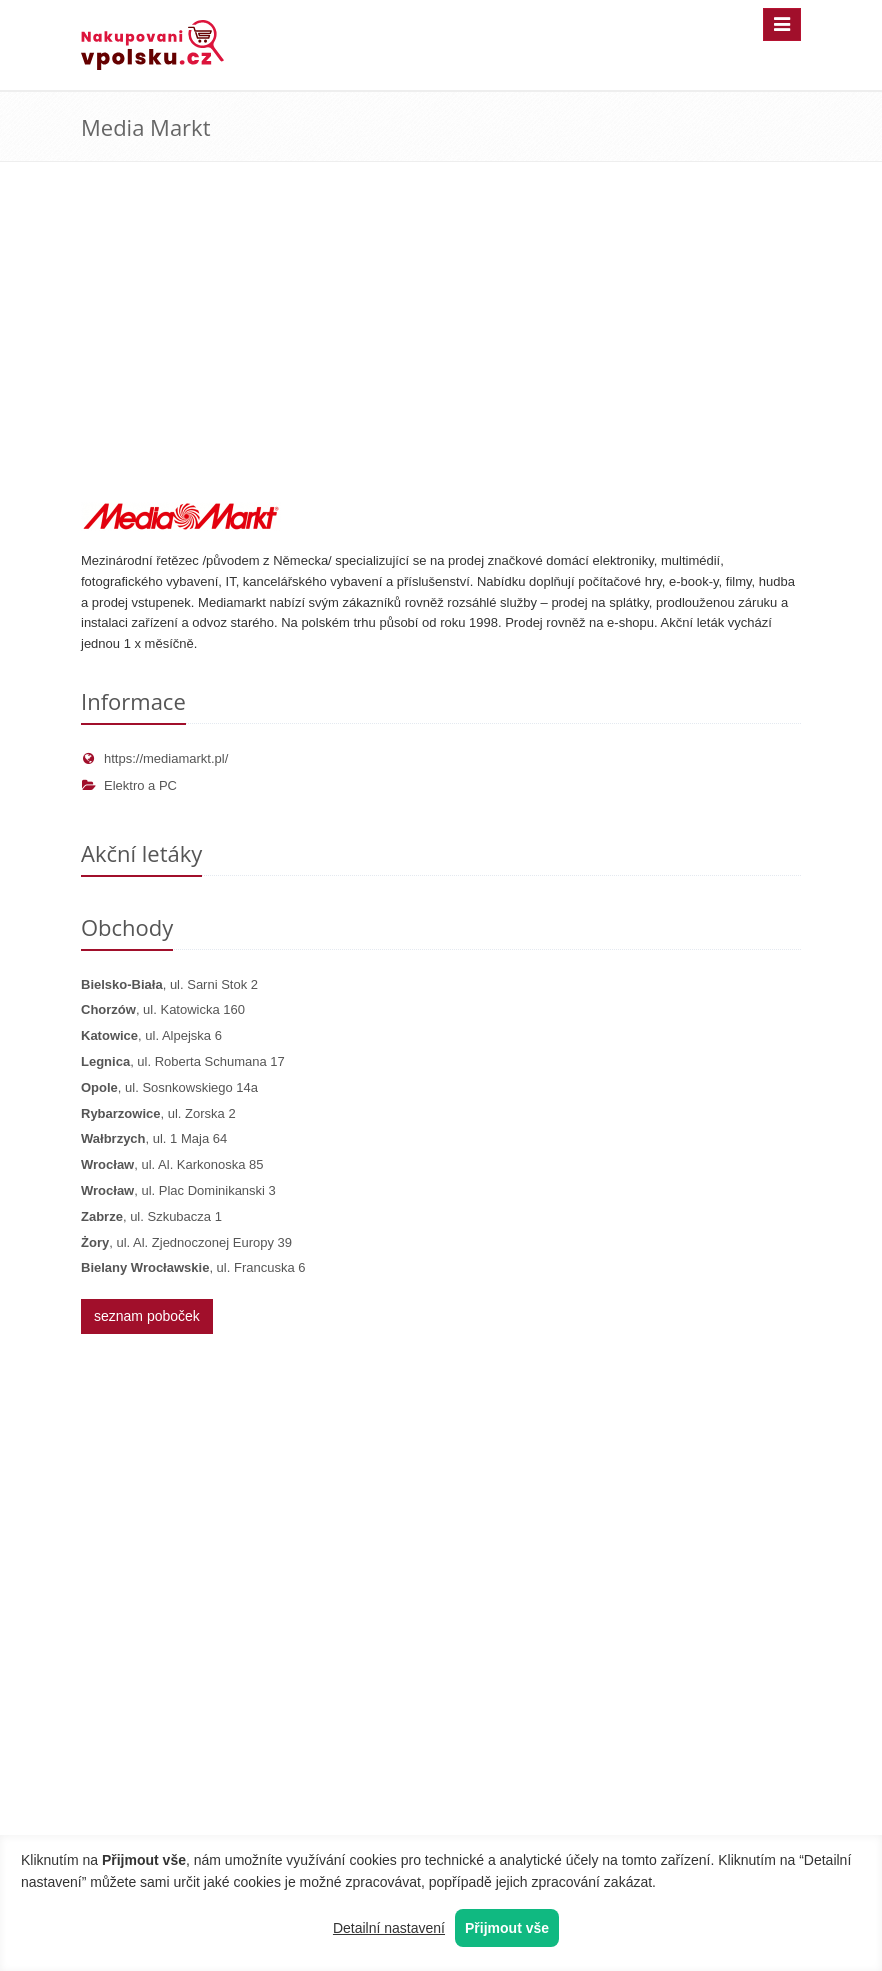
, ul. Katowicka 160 (163, 1009)
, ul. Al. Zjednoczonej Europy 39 (186, 1242)
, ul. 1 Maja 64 (154, 1138)
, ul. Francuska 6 (193, 1267)
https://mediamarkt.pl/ (154, 758)
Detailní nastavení (389, 1928)
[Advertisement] (441, 352)
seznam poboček (147, 1316)
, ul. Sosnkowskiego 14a (169, 1087)
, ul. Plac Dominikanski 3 (178, 1190)
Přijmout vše (507, 1928)
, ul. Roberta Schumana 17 (183, 1061)
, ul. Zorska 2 (158, 1113)
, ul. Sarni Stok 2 (169, 984)
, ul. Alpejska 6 (151, 1035)
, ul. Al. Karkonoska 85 (172, 1164)
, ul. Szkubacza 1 (151, 1216)
